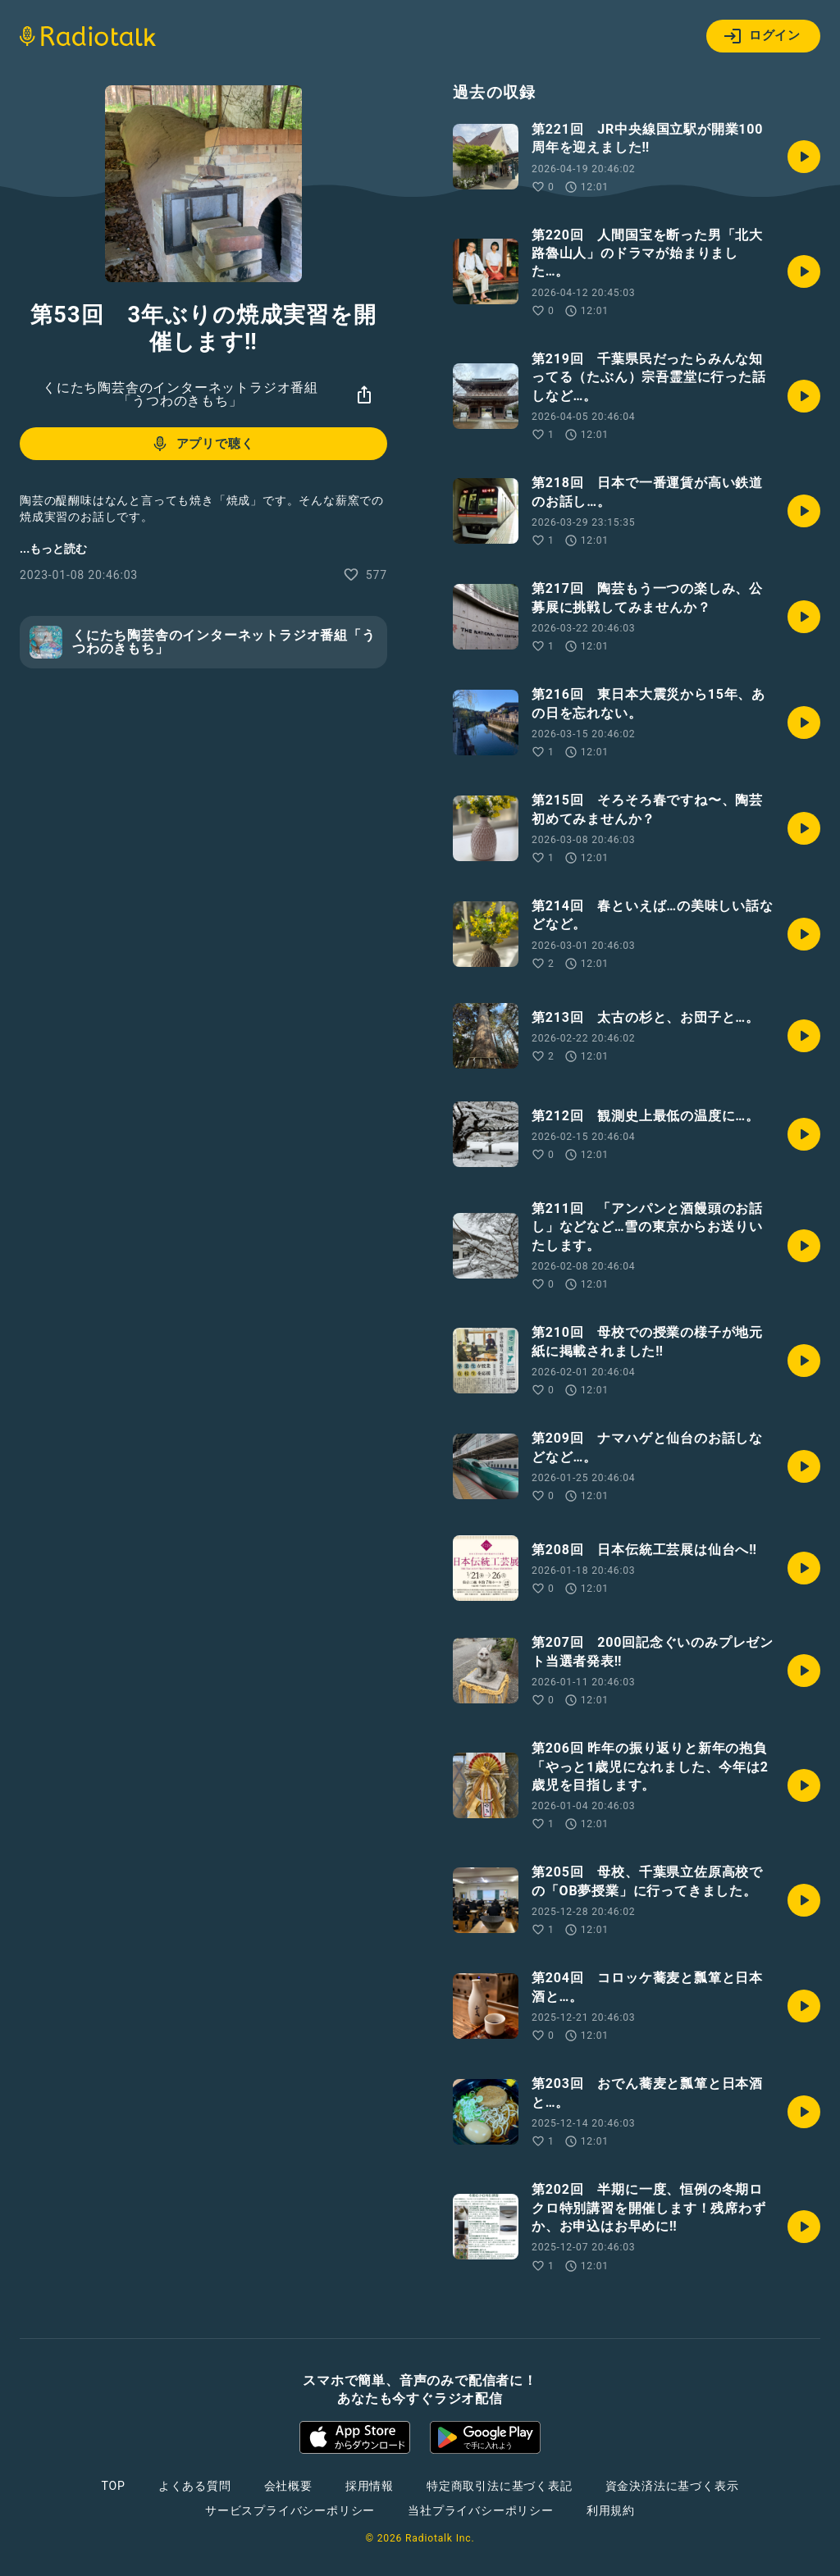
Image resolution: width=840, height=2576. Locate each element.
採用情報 (369, 2485)
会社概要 (288, 2485)
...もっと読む (53, 548)
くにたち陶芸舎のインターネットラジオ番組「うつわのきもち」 (180, 394)
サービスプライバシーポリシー (290, 2510)
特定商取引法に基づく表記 (500, 2485)
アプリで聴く (202, 444)
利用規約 (611, 2510)
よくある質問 (194, 2485)
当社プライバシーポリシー (481, 2510)
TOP (114, 2485)
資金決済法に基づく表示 (672, 2485)
